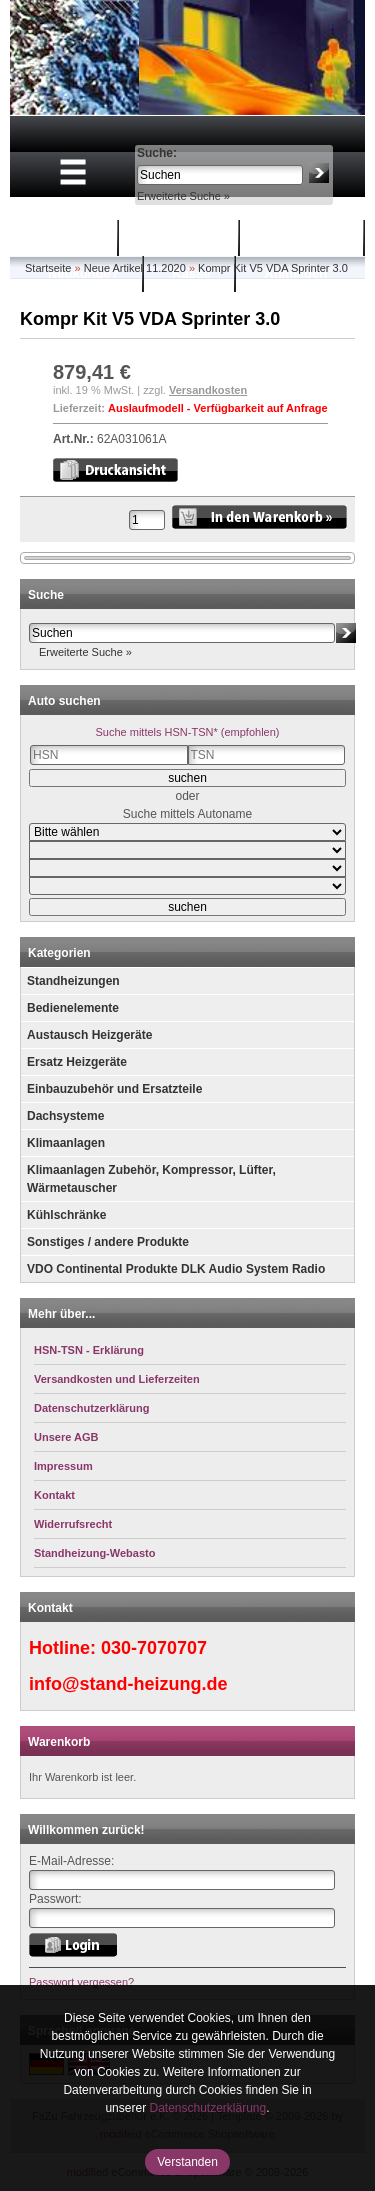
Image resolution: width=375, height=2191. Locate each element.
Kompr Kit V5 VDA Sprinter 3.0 (273, 268)
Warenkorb (181, 237)
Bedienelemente (73, 1008)
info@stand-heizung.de (128, 1684)
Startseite (64, 237)
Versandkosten (208, 390)
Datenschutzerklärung (207, 2108)
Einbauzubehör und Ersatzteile (114, 1089)
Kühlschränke (66, 1215)
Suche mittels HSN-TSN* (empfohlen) (187, 732)
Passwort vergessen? (81, 1982)
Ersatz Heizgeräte (77, 1062)
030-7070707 (154, 1648)
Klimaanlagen (66, 1143)
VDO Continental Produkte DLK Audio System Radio (176, 1269)
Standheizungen (73, 981)
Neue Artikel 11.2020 (135, 268)
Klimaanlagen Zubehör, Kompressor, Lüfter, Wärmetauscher (151, 1179)
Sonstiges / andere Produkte (108, 1242)
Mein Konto (304, 237)
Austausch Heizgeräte (89, 1035)
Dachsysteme (65, 1116)
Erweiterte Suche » (183, 196)
